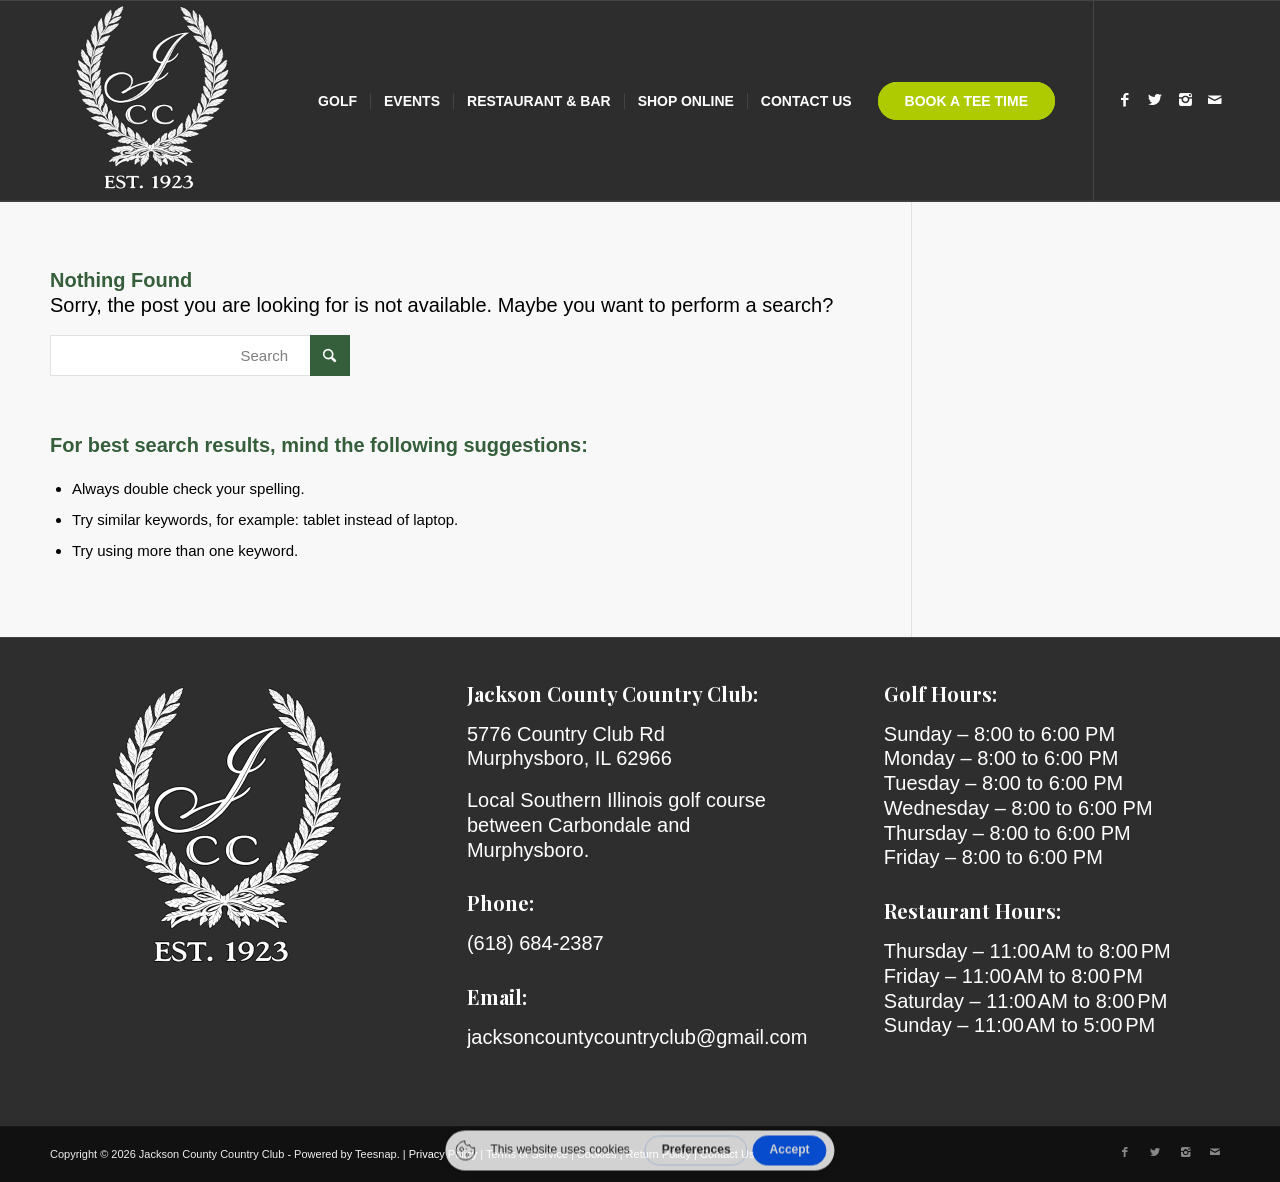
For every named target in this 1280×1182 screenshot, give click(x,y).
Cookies (597, 1154)
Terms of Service (527, 1154)
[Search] (200, 355)
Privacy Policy (443, 1154)
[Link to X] (1155, 100)
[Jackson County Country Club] (150, 101)
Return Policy (658, 1154)
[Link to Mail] (1215, 100)
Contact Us (727, 1154)
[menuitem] (337, 101)
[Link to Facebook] (1125, 100)
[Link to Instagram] (1185, 100)
